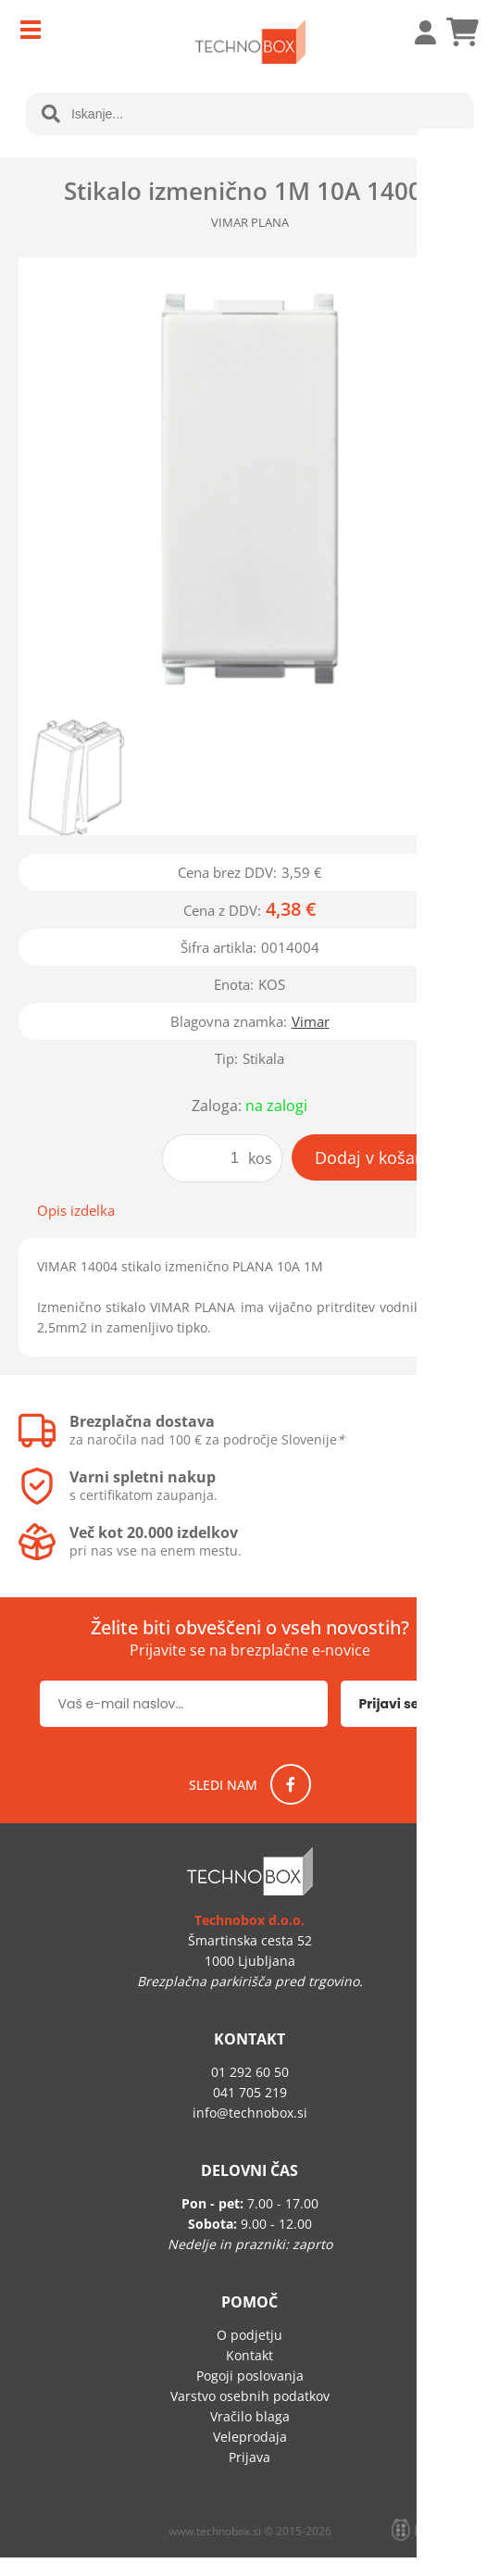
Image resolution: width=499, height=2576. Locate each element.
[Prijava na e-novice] (400, 1704)
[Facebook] (290, 1784)
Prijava (415, 32)
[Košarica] (461, 32)
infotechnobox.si (250, 2112)
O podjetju (249, 2335)
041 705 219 (250, 2092)
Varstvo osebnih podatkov (250, 2396)
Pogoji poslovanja (250, 2375)
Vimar (311, 1021)
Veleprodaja (250, 2436)
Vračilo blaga (250, 2416)
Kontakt (249, 2355)
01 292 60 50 (250, 2072)
